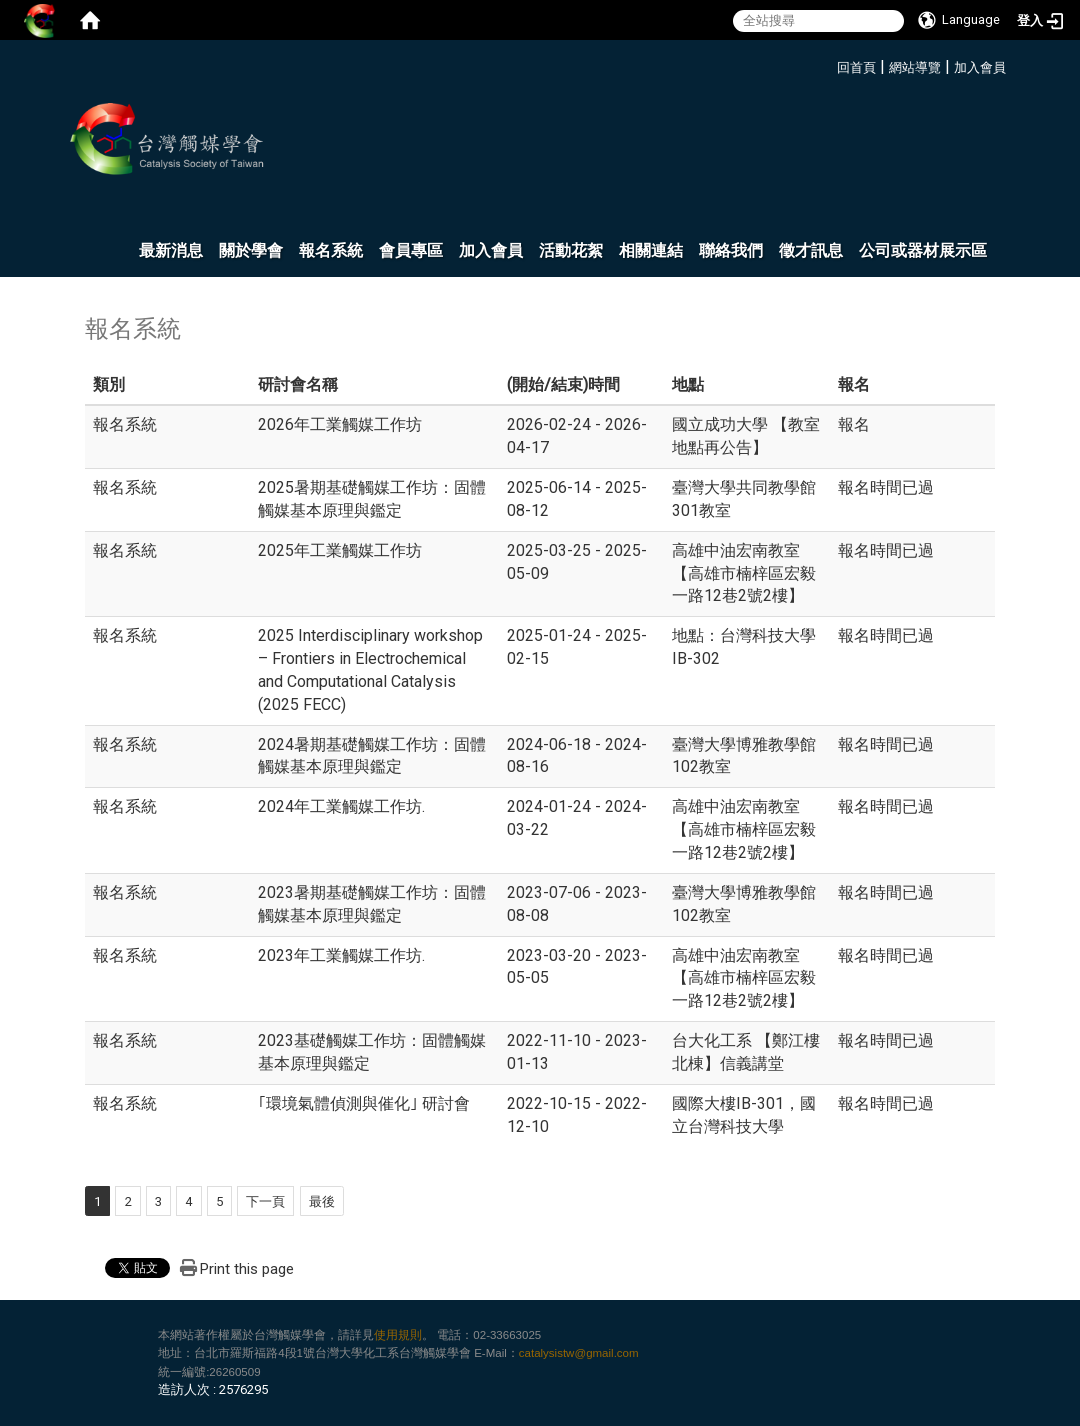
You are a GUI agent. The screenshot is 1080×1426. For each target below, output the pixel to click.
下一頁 (265, 1201)
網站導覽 (915, 67)
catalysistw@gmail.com (579, 1353)
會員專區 (411, 250)
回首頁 (856, 67)
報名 (854, 424)
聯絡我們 (731, 250)
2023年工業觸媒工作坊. (341, 955)
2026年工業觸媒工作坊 (340, 424)
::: (829, 64)
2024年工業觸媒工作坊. (341, 806)
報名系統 (331, 250)
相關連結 (651, 250)
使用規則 (398, 1335)
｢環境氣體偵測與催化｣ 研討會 (364, 1103)
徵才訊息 (811, 250)
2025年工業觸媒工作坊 (340, 550)
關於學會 (251, 250)
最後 (322, 1201)
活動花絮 (571, 250)
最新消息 (171, 250)
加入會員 (980, 67)
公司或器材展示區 (923, 250)
